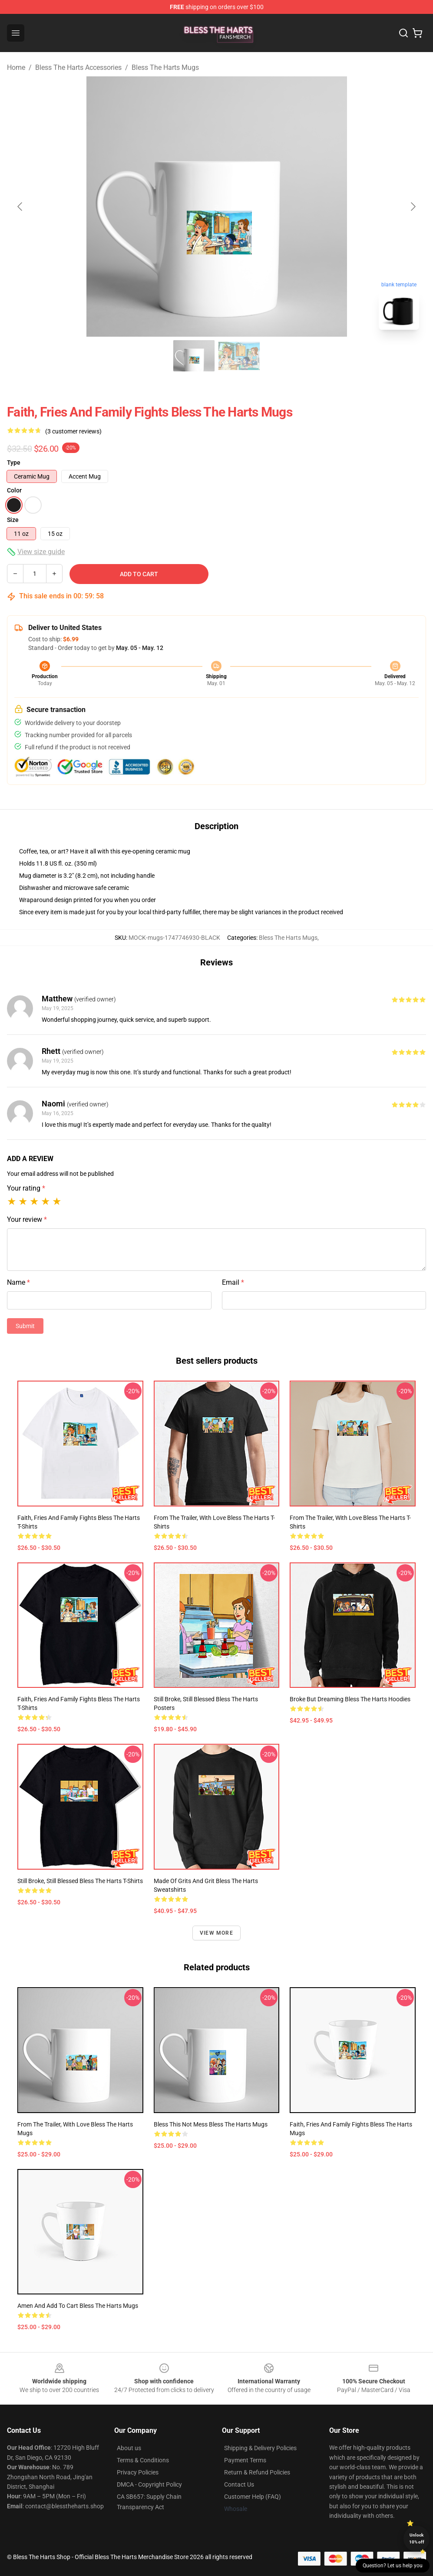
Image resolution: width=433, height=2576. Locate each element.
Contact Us (239, 2484)
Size (13, 519)
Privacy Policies (138, 2472)
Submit (25, 1325)
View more (216, 1933)
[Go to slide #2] (239, 355)
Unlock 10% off (416, 2538)
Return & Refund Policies (257, 2472)
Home (16, 67)
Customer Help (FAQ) (252, 2496)
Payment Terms (245, 2460)
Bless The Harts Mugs (165, 67)
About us (129, 2448)
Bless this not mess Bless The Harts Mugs (211, 2124)
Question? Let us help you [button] (393, 2566)
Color (14, 490)
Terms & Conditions (143, 2460)
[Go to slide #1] (194, 355)
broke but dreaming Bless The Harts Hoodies (350, 1699)
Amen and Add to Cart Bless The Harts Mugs (77, 2305)
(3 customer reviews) (73, 431)
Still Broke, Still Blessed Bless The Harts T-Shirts (80, 1880)
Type (13, 462)
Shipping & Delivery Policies (260, 2448)
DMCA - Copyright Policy (149, 2484)
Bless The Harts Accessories (78, 67)
